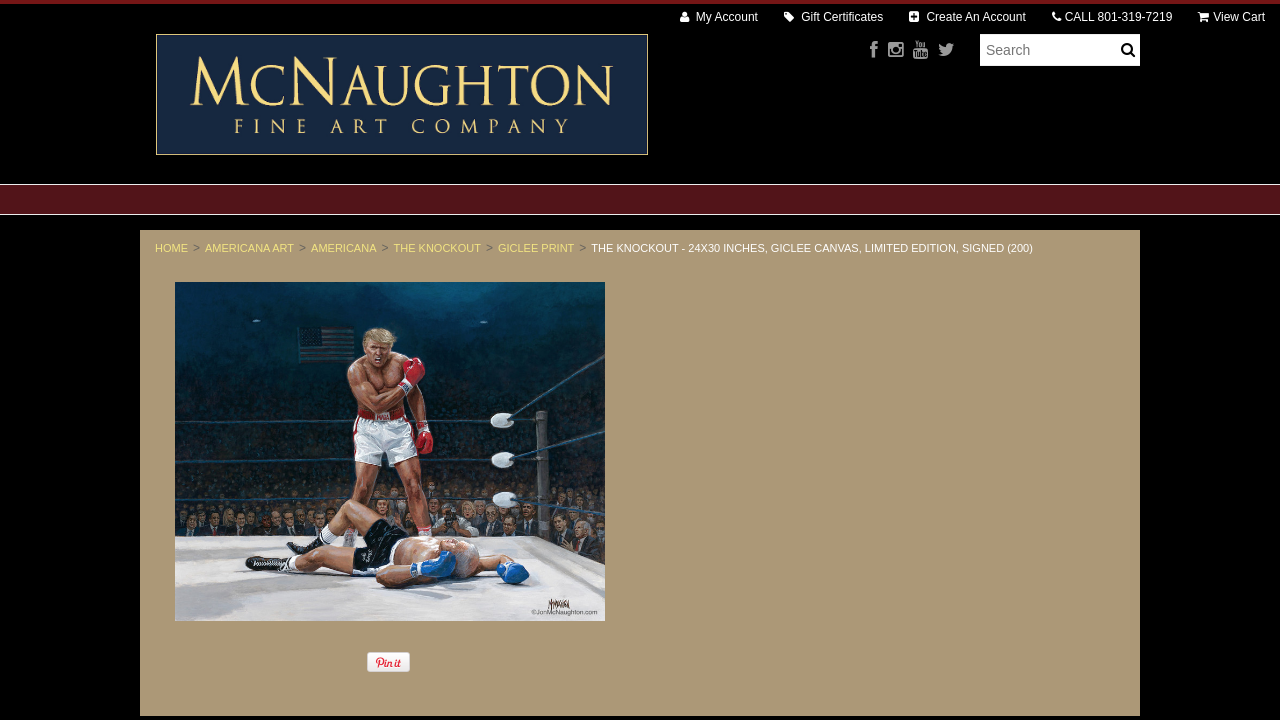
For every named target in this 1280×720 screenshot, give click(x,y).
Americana (343, 248)
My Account (719, 17)
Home (171, 248)
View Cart (1231, 17)
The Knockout (437, 248)
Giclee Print (536, 248)
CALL (1112, 17)
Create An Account (967, 17)
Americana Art (249, 248)
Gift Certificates (833, 17)
